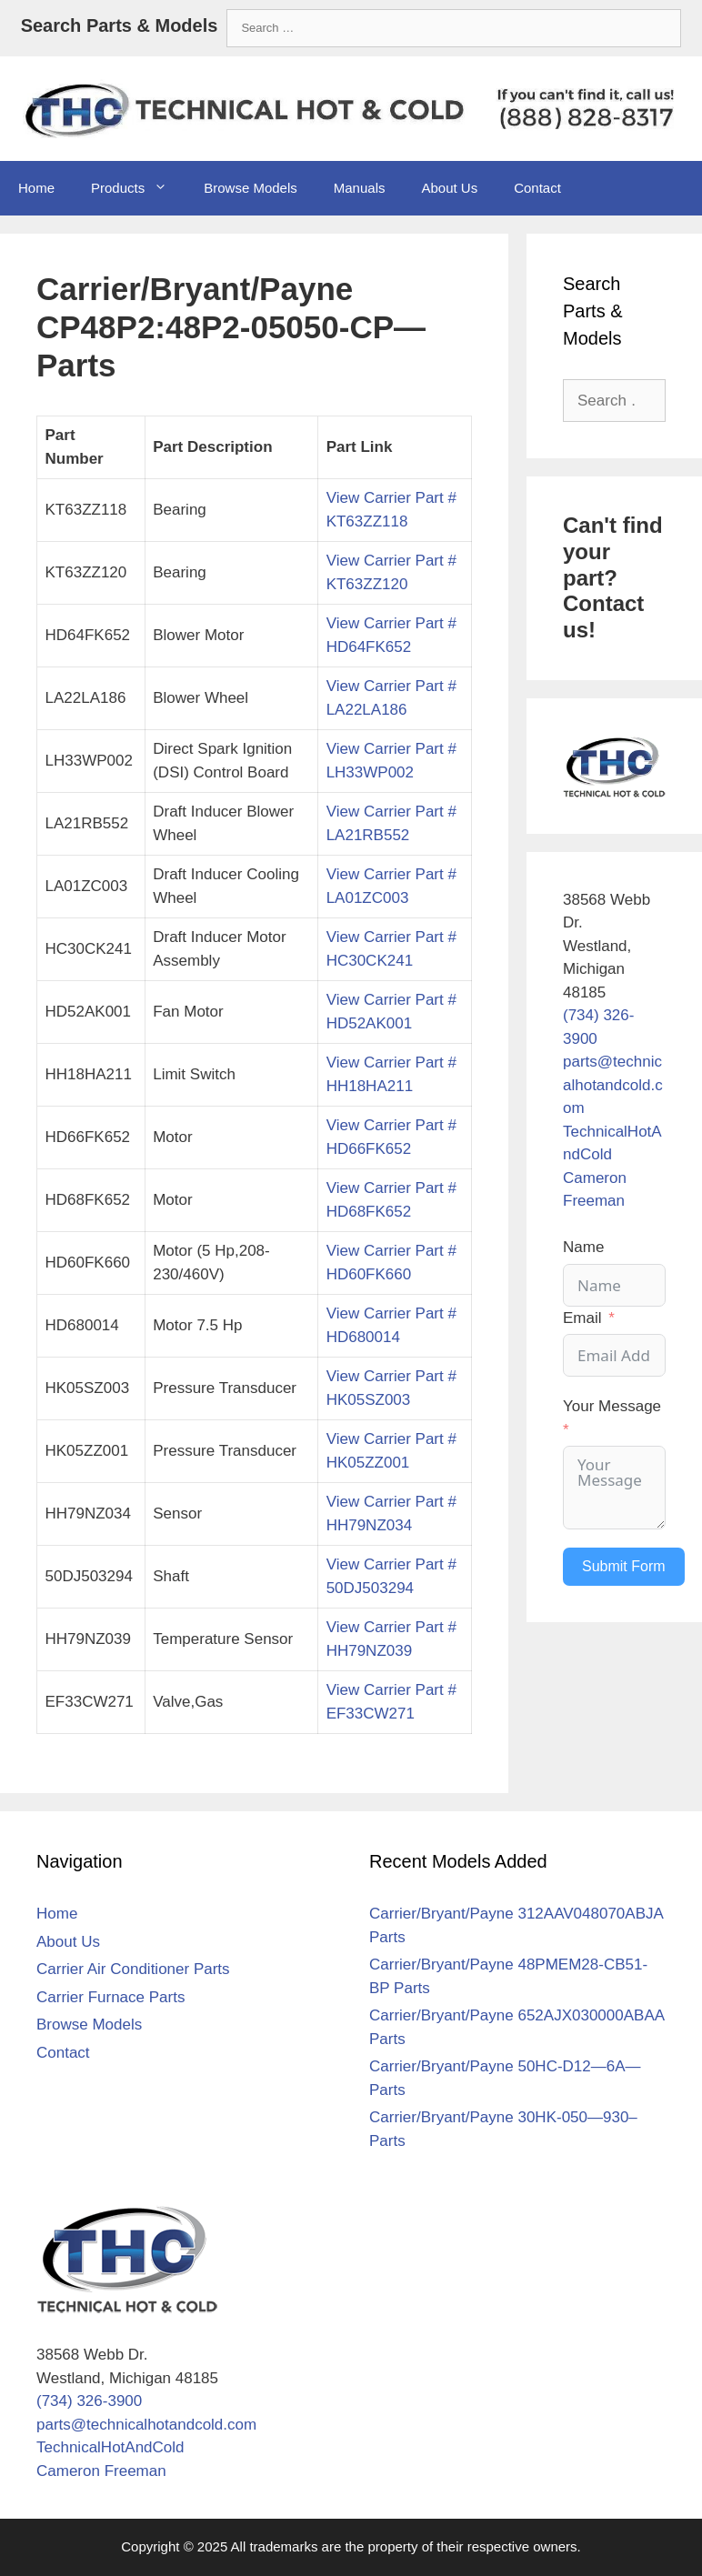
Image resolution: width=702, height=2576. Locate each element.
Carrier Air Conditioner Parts (133, 1969)
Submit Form (624, 1566)
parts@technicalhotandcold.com (613, 1085)
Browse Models (250, 187)
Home (36, 187)
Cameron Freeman (101, 2471)
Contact (537, 187)
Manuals (360, 187)
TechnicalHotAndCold (110, 2447)
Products (138, 188)
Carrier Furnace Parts (110, 1997)
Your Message (612, 1406)
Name (583, 1247)
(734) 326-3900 (89, 2401)
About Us (449, 187)
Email (582, 1318)
